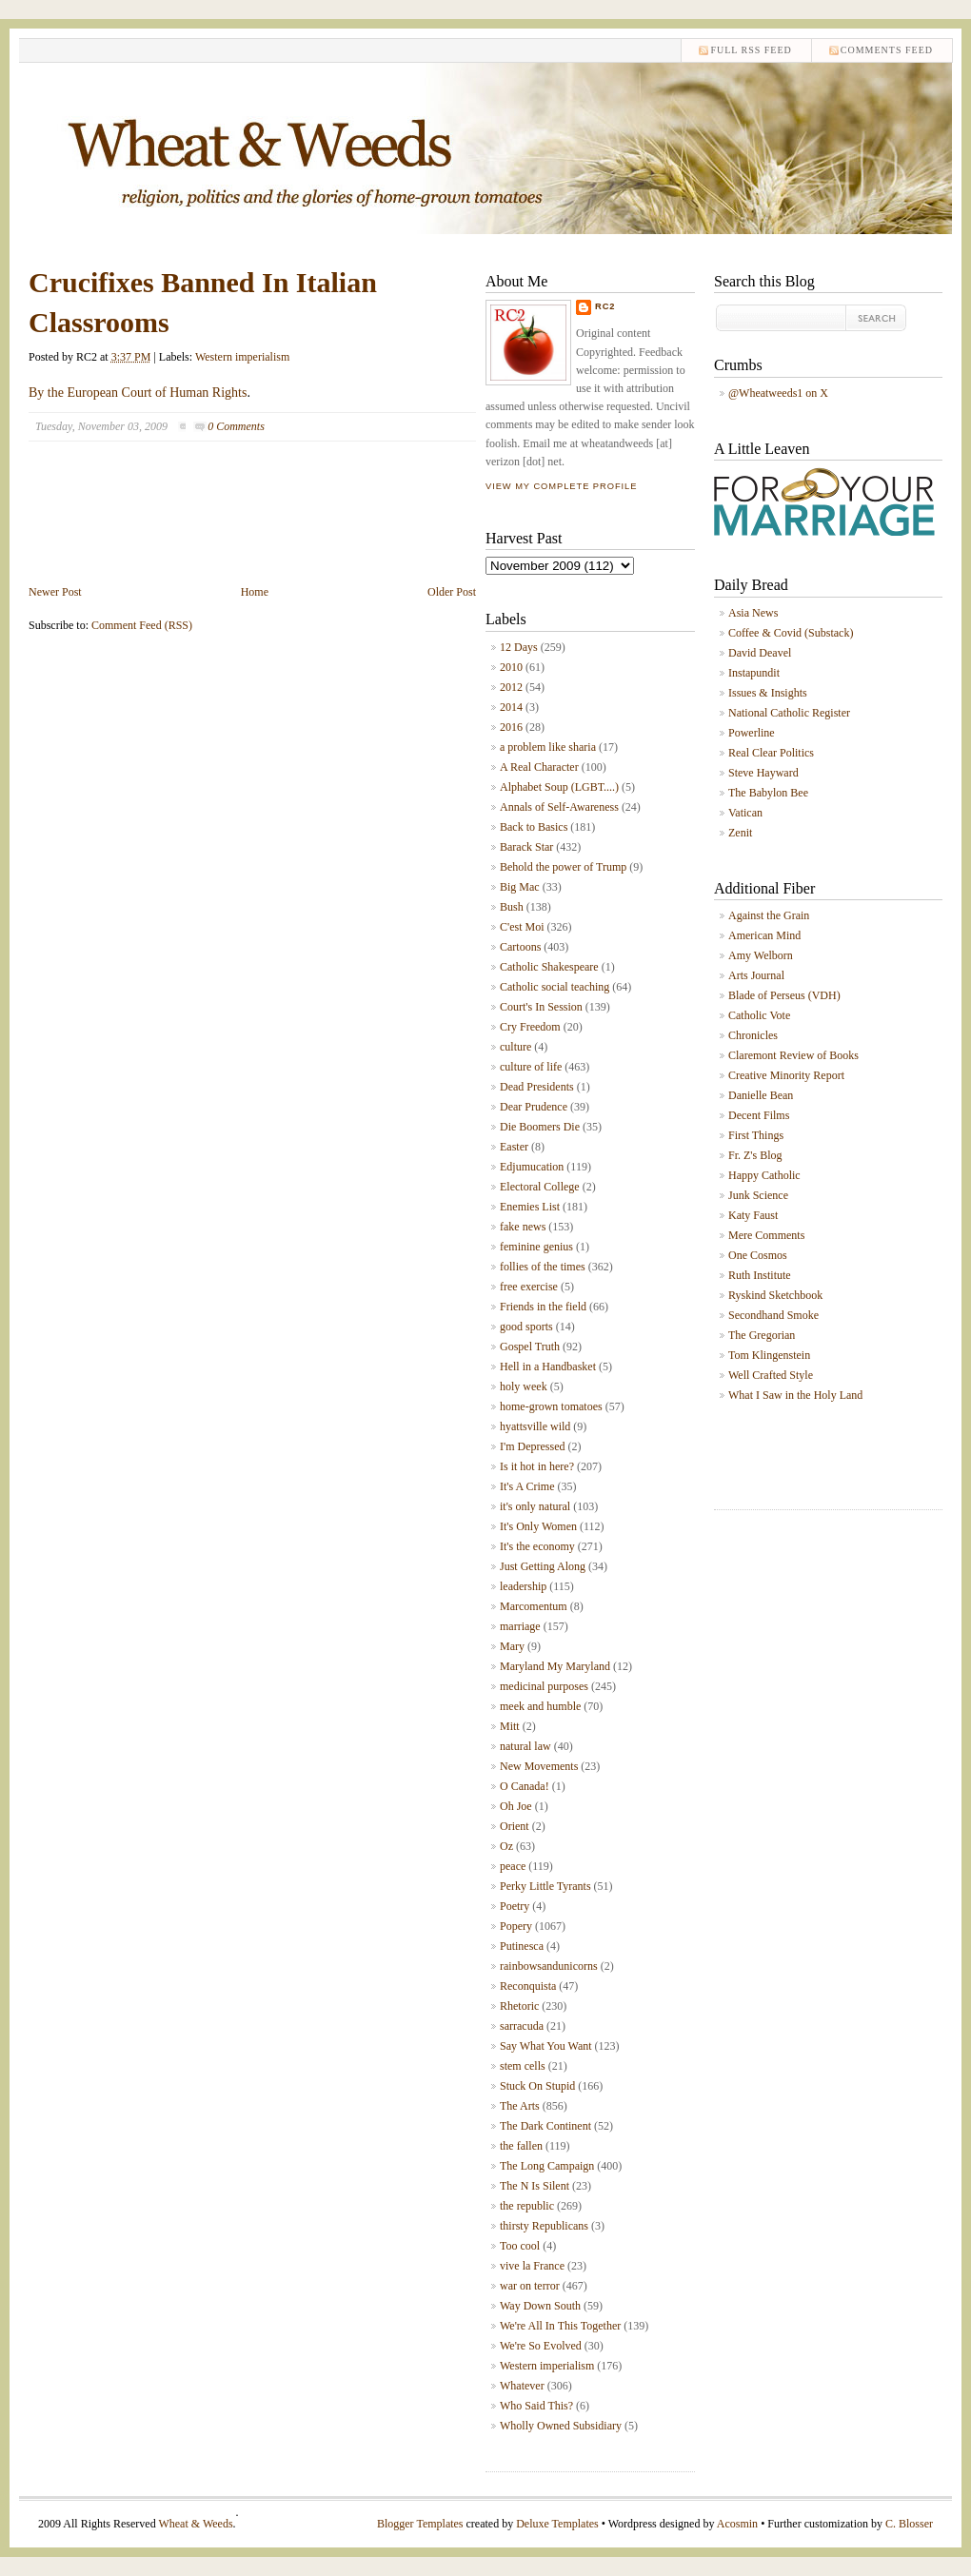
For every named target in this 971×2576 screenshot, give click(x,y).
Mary (512, 1646)
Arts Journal (756, 975)
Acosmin (737, 2523)
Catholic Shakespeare (549, 966)
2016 (511, 727)
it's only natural (535, 1506)
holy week (523, 1386)
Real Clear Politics (771, 752)
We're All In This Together (560, 2325)
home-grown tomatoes (551, 1406)
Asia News (753, 612)
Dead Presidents (537, 1086)
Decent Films (758, 1115)
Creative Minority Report (786, 1075)
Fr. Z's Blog (755, 1155)
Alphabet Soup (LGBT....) (559, 787)
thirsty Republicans (544, 2225)
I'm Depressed (532, 1446)
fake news (522, 1226)
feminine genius (536, 1246)
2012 (511, 687)
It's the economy (537, 1546)
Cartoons (520, 947)
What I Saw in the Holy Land (795, 1395)
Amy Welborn (760, 955)
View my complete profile (561, 486)
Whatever (522, 2385)
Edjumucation (532, 1166)
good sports (526, 1326)
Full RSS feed (750, 50)
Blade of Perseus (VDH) (784, 995)
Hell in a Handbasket (548, 1366)
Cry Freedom (530, 1026)
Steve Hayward (763, 772)
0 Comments (236, 426)
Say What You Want (546, 2046)
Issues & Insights (767, 692)
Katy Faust (753, 1215)
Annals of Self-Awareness (559, 807)
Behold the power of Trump (563, 867)
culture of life (531, 1066)
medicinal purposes (544, 1686)
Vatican (745, 812)
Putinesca (522, 1946)
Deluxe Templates (557, 2523)
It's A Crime (527, 1486)
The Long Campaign (547, 2166)
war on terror (530, 2285)
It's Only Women (538, 1526)
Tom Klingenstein (769, 1355)
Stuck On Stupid (537, 2086)
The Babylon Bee (768, 792)
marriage (520, 1626)
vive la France (532, 2265)
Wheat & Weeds (195, 2523)
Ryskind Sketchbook (775, 1295)
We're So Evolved (541, 2345)
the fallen (521, 2146)
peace (512, 1866)
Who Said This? (536, 2405)
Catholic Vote (759, 1015)
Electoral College (540, 1186)
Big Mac (520, 887)
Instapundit (754, 672)
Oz (506, 1846)
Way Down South (540, 2305)
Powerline (751, 732)
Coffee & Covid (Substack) (790, 632)
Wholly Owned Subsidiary (561, 2425)
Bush (512, 907)
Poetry (514, 1906)
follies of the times (542, 1266)
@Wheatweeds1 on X (778, 393)
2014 (511, 707)
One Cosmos (757, 1255)
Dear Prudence (533, 1106)
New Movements (539, 1766)
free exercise (529, 1286)
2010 (511, 667)
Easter (514, 1146)
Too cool (520, 2245)
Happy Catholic (764, 1175)
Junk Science (758, 1195)
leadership (523, 1586)
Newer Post (55, 592)
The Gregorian (761, 1335)
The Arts (520, 2106)
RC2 (605, 306)
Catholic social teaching (554, 986)
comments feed (887, 50)
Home (254, 592)
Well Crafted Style (770, 1375)
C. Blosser (909, 2523)
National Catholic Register (789, 712)
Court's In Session (541, 1006)
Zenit (740, 832)
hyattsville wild (535, 1426)
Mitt (510, 1726)
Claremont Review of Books (793, 1055)
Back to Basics (533, 827)
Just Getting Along (542, 1566)
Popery (516, 1926)
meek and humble (540, 1706)
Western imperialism (242, 357)
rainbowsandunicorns (549, 1966)
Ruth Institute (759, 1275)
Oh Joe (516, 1806)
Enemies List (530, 1206)
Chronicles (753, 1035)
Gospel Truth (530, 1346)
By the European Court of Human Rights (138, 392)
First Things (755, 1135)
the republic (527, 2205)
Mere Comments (766, 1235)
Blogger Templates (420, 2523)
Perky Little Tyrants (545, 1886)
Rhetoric (519, 2006)
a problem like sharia (548, 747)
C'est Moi (522, 927)
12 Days (519, 647)
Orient (514, 1826)
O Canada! (524, 1786)
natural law (525, 1746)
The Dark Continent (545, 2126)
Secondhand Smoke (773, 1315)
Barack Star (526, 847)
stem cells (522, 2066)
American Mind (764, 935)
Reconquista (528, 1986)
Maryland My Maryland (555, 1666)
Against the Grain (768, 915)
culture (515, 1046)
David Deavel (759, 652)
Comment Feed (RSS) (141, 625)
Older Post (451, 592)
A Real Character (539, 767)
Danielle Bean (760, 1095)
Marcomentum (533, 1606)
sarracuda (522, 2026)
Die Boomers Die (540, 1126)
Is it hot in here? (537, 1466)
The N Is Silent (534, 2186)
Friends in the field (543, 1306)
